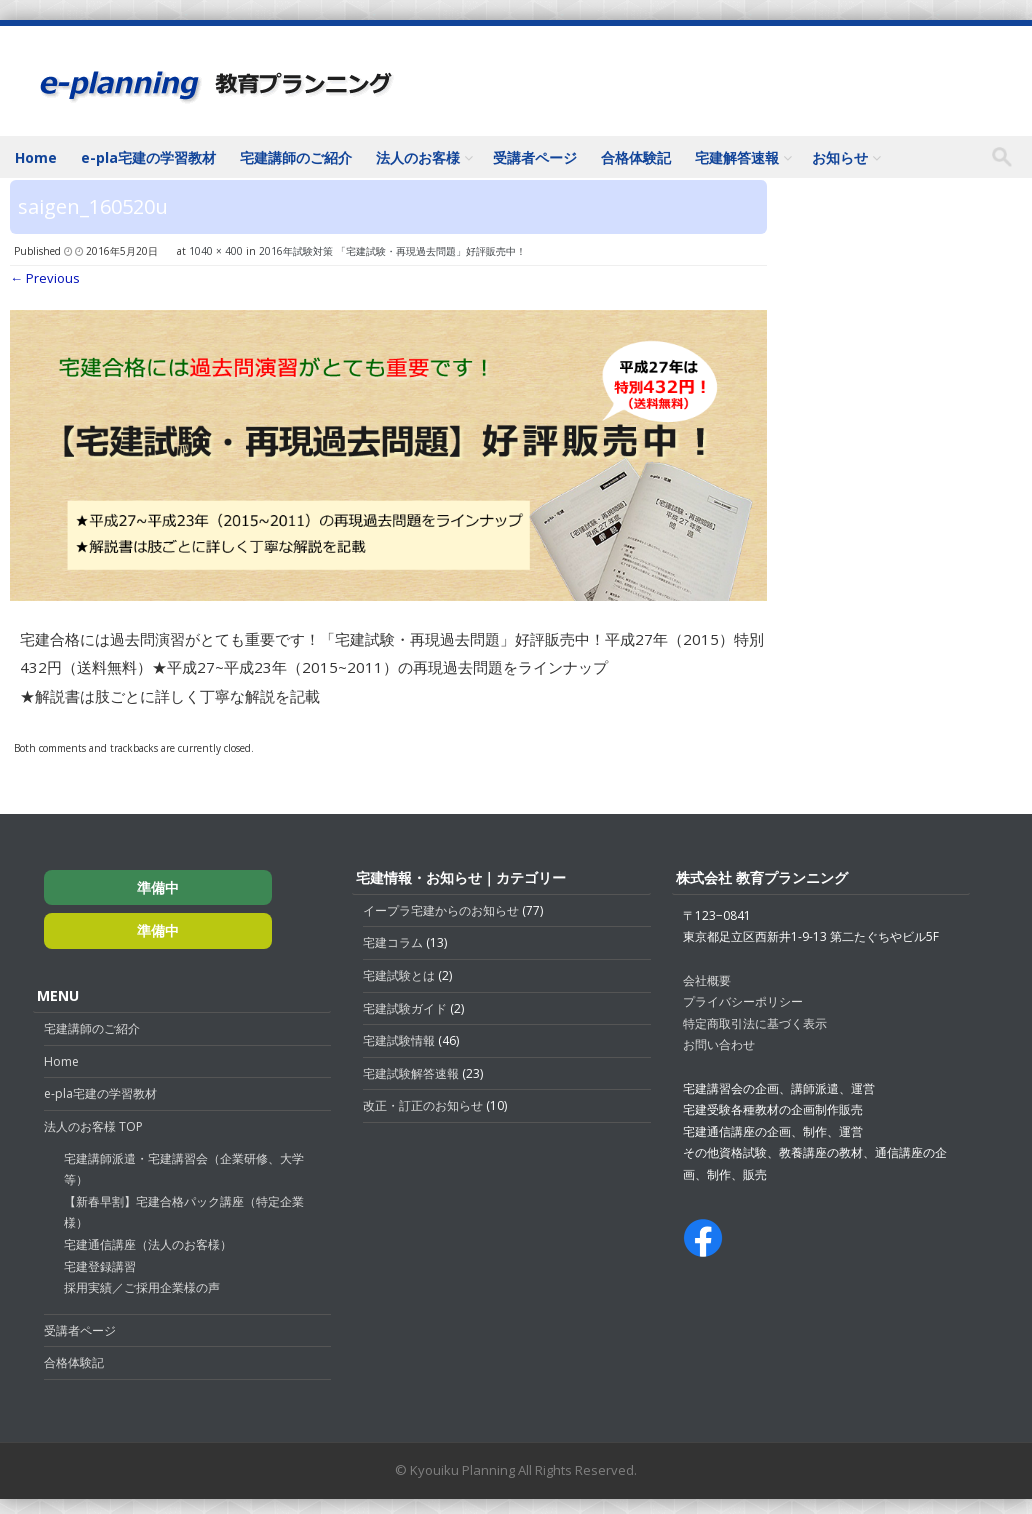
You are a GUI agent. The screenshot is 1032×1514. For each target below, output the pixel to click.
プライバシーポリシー (743, 1001)
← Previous (45, 278)
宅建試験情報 (399, 1040)
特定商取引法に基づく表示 (755, 1023)
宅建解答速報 (737, 157)
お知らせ (840, 157)
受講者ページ (535, 157)
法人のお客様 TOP (93, 1126)
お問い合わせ (719, 1044)
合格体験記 (636, 157)
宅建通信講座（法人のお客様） (148, 1244)
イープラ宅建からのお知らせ (441, 910)
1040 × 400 (216, 251)
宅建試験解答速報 (411, 1073)
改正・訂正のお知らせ (423, 1105)
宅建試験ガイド (405, 1008)
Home (36, 157)
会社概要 (707, 980)
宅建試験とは (399, 975)
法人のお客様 (418, 157)
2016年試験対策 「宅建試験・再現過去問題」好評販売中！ (392, 251)
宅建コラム (393, 942)
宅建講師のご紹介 (296, 157)
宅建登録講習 (100, 1266)
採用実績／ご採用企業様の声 (142, 1287)
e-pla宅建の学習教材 (148, 157)
